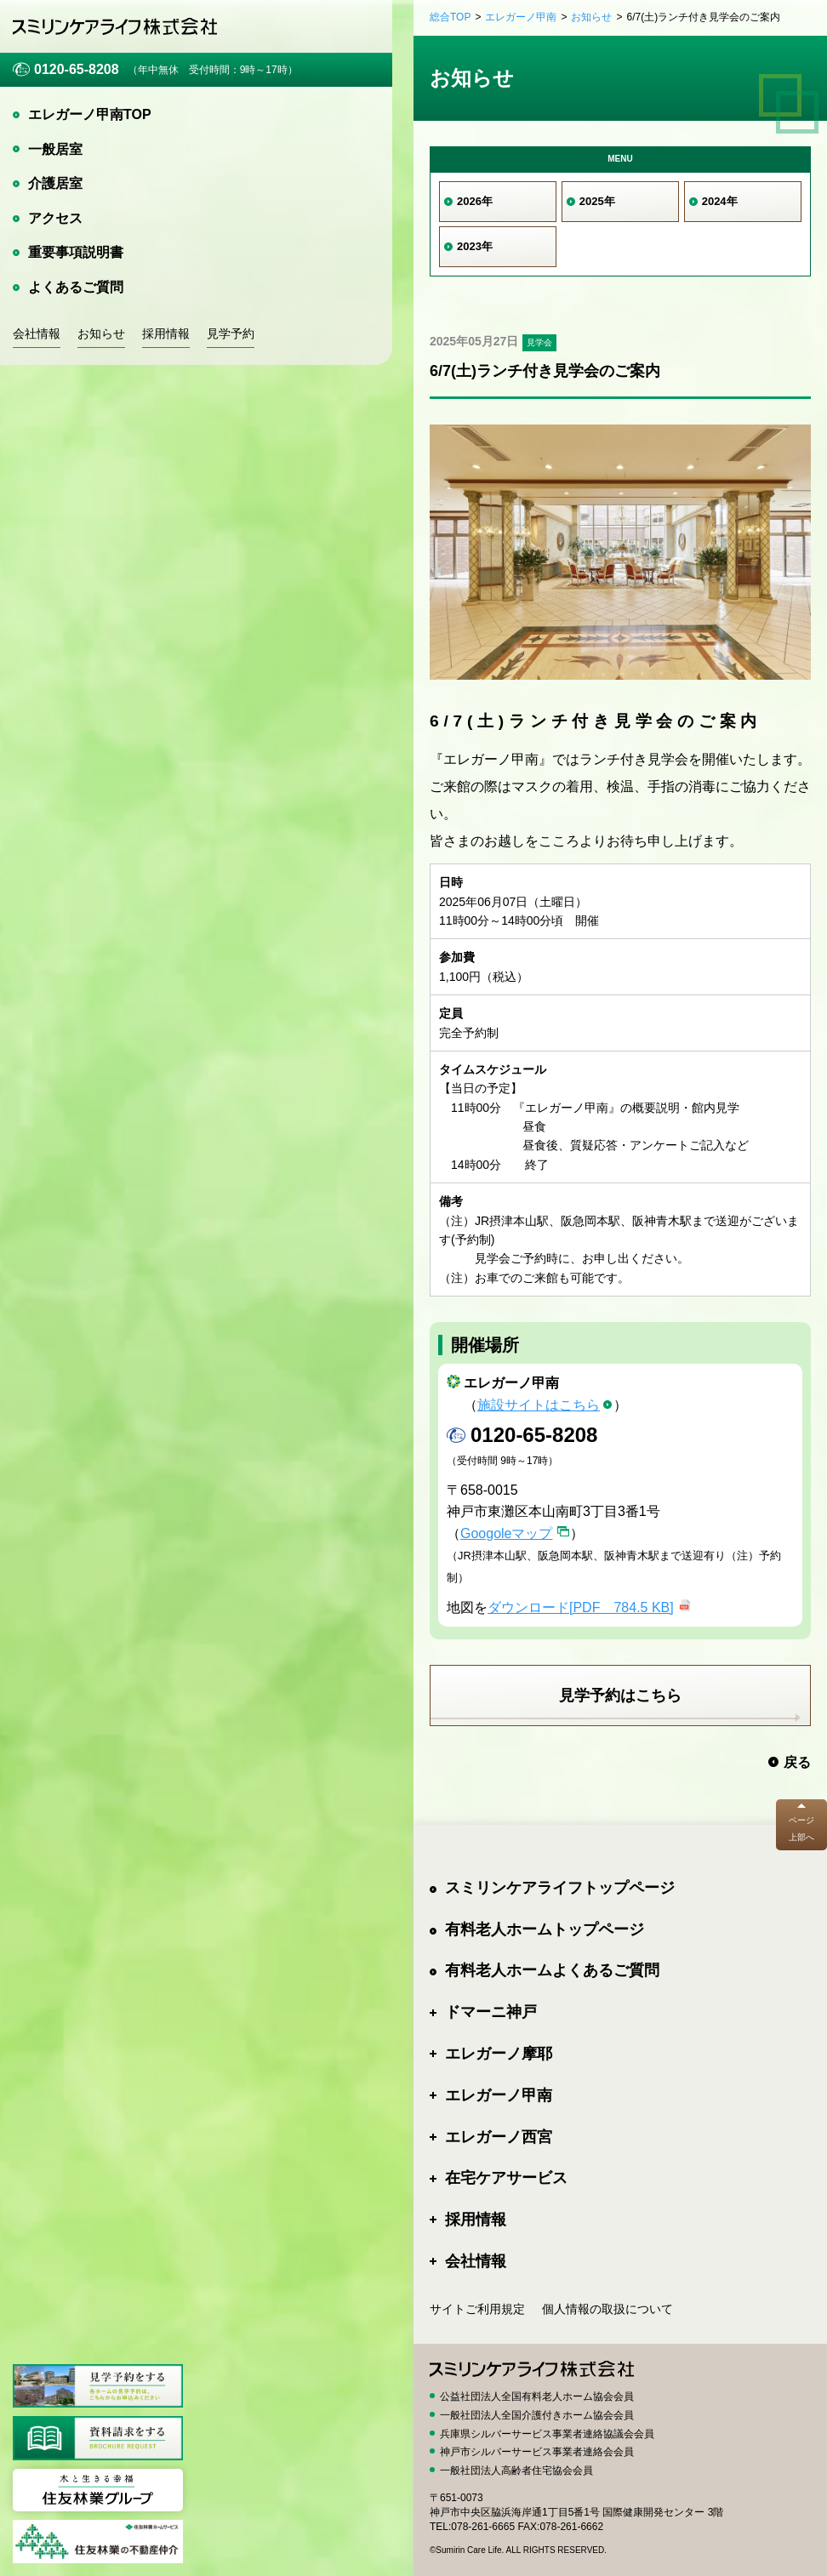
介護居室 (55, 183)
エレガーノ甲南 (520, 17)
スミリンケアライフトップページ (560, 1887)
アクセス (55, 218)
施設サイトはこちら (538, 1405)
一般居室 (55, 149)
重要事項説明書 (75, 252)
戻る (797, 1762)
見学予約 (230, 333)
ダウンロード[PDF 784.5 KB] (581, 1607)
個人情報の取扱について (607, 2309)
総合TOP (450, 17)
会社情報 (36, 333)
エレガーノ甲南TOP (89, 114)
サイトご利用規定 (477, 2309)
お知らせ (101, 333)
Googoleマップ (506, 1533)
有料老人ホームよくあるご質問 (552, 1970)
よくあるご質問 (75, 287)
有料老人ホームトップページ (544, 1929)
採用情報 (166, 333)
